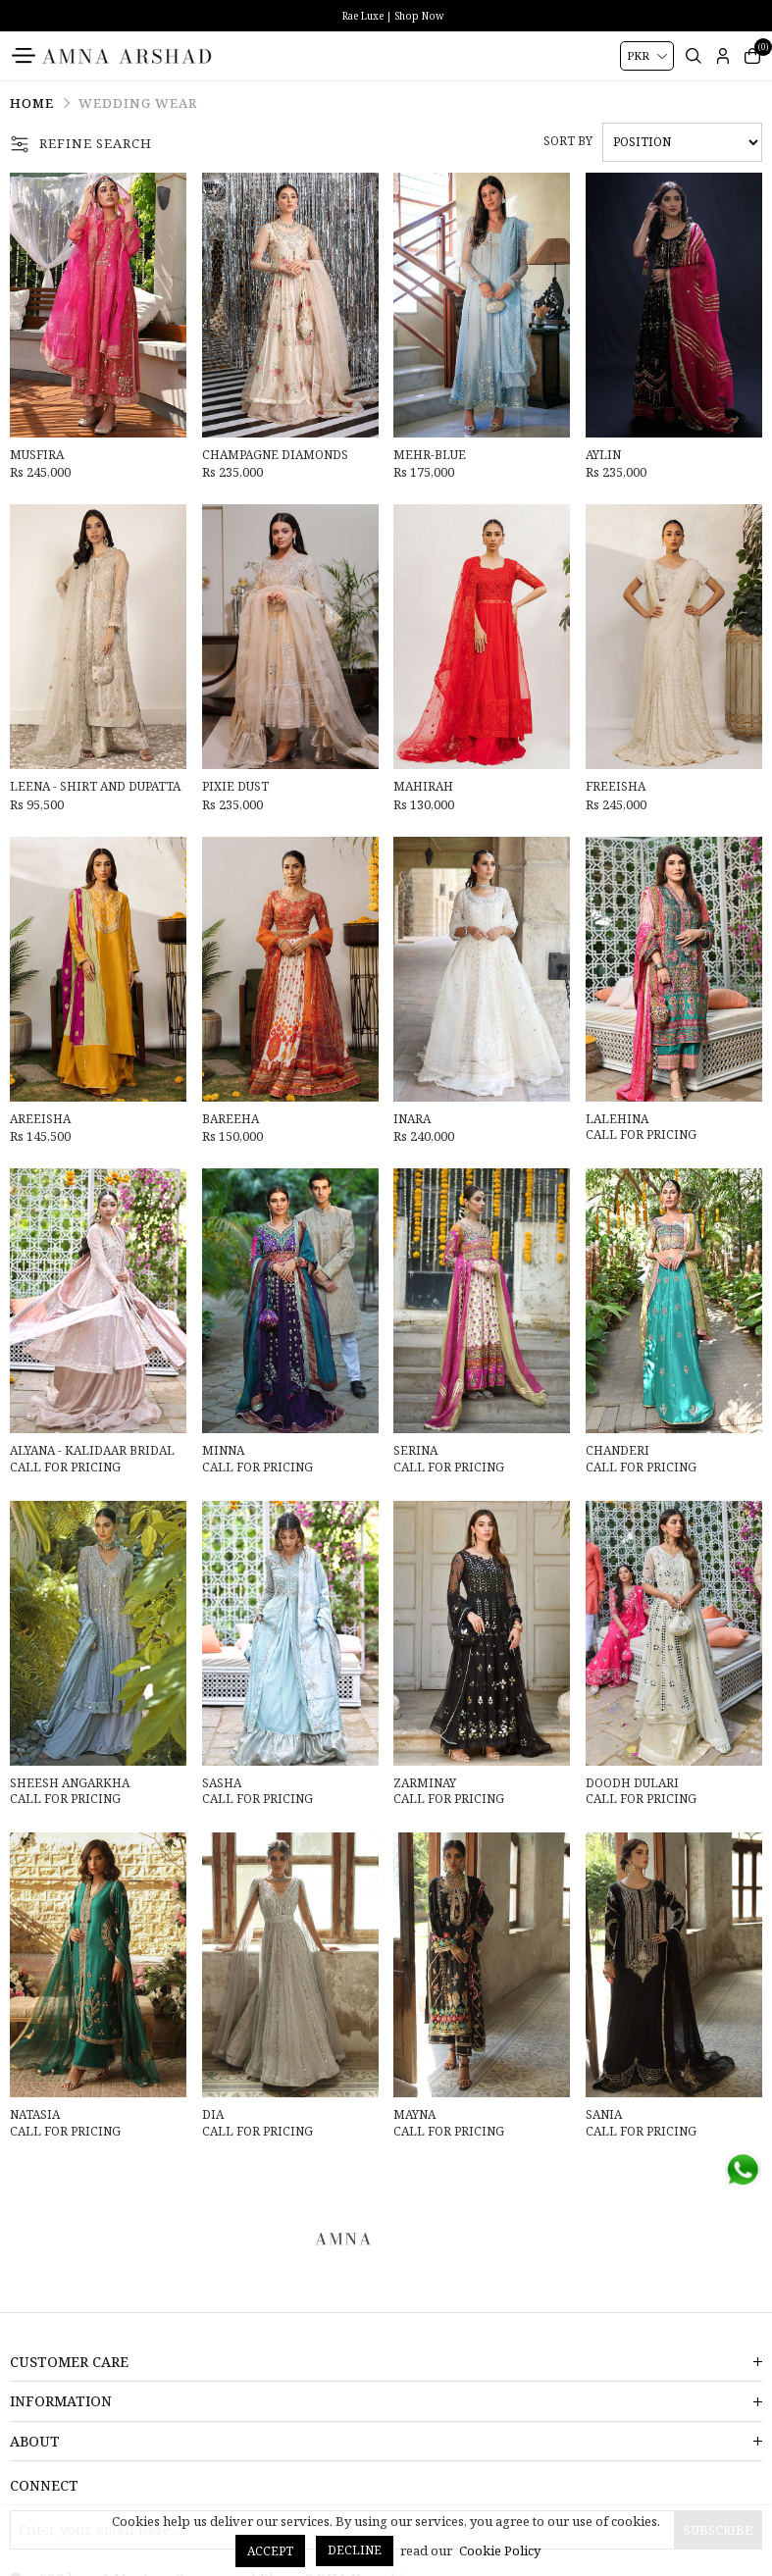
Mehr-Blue (429, 455)
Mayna (414, 2115)
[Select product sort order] (682, 142)
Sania (604, 2115)
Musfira (37, 455)
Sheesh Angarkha (69, 1783)
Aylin (603, 455)
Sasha (221, 1783)
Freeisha (615, 787)
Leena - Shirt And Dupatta (95, 787)
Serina (415, 1451)
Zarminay (424, 1783)
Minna (223, 1451)
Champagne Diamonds (275, 455)
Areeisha (40, 1119)
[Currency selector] (647, 56)
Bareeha (230, 1119)
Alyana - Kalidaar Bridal (92, 1451)
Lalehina (617, 1119)
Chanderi (617, 1451)
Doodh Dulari (632, 1783)
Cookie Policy (499, 2550)
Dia (213, 2115)
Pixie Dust (235, 787)
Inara (412, 1119)
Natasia (35, 2115)
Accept (270, 2551)
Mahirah (423, 787)
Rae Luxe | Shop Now (393, 16)
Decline (355, 2550)
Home (32, 103)
